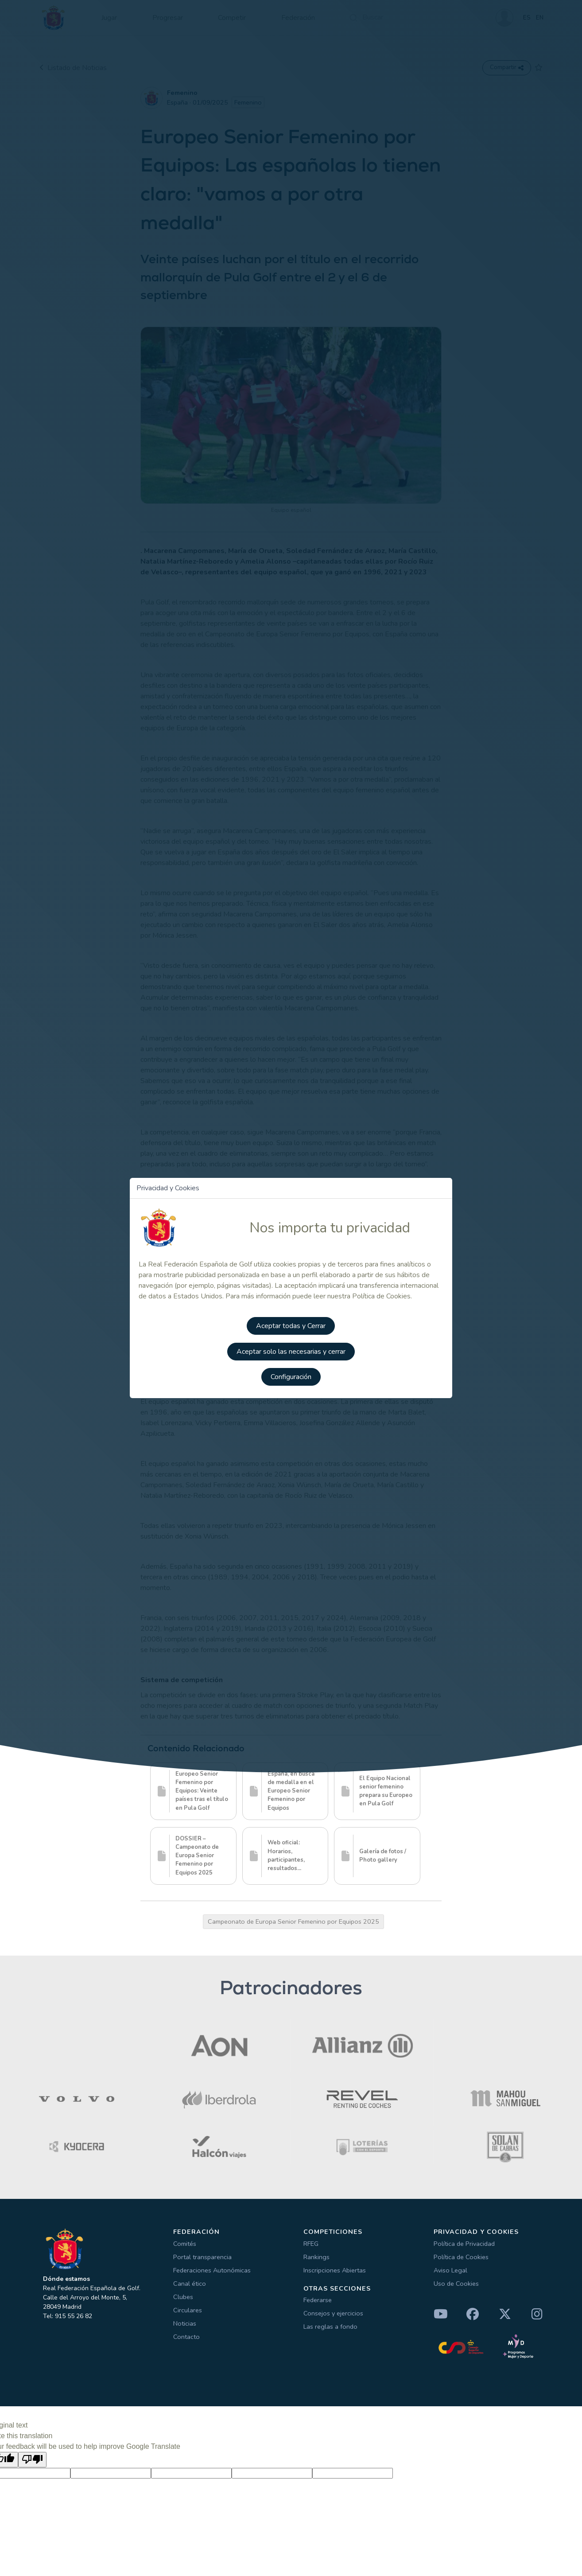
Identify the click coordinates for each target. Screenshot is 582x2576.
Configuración (291, 1378)
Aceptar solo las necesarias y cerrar (291, 1353)
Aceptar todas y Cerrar (291, 1328)
